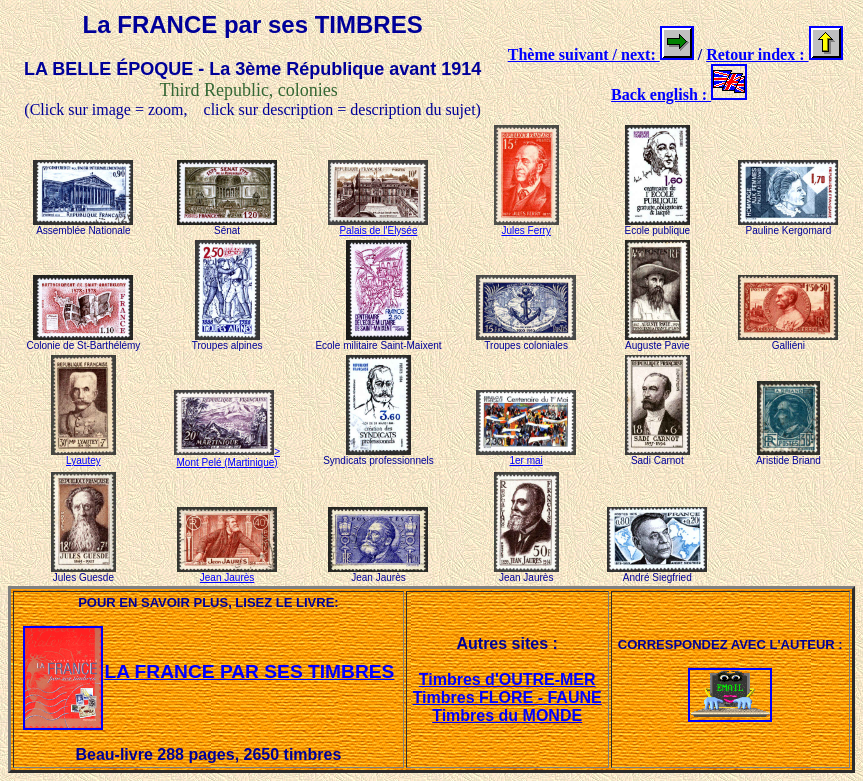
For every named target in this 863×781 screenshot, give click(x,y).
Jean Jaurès (227, 573)
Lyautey (83, 456)
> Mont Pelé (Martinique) (227, 457)
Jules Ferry (526, 226)
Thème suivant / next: (584, 54)
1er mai (526, 456)
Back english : (661, 94)
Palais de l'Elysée (378, 226)
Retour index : (757, 54)
